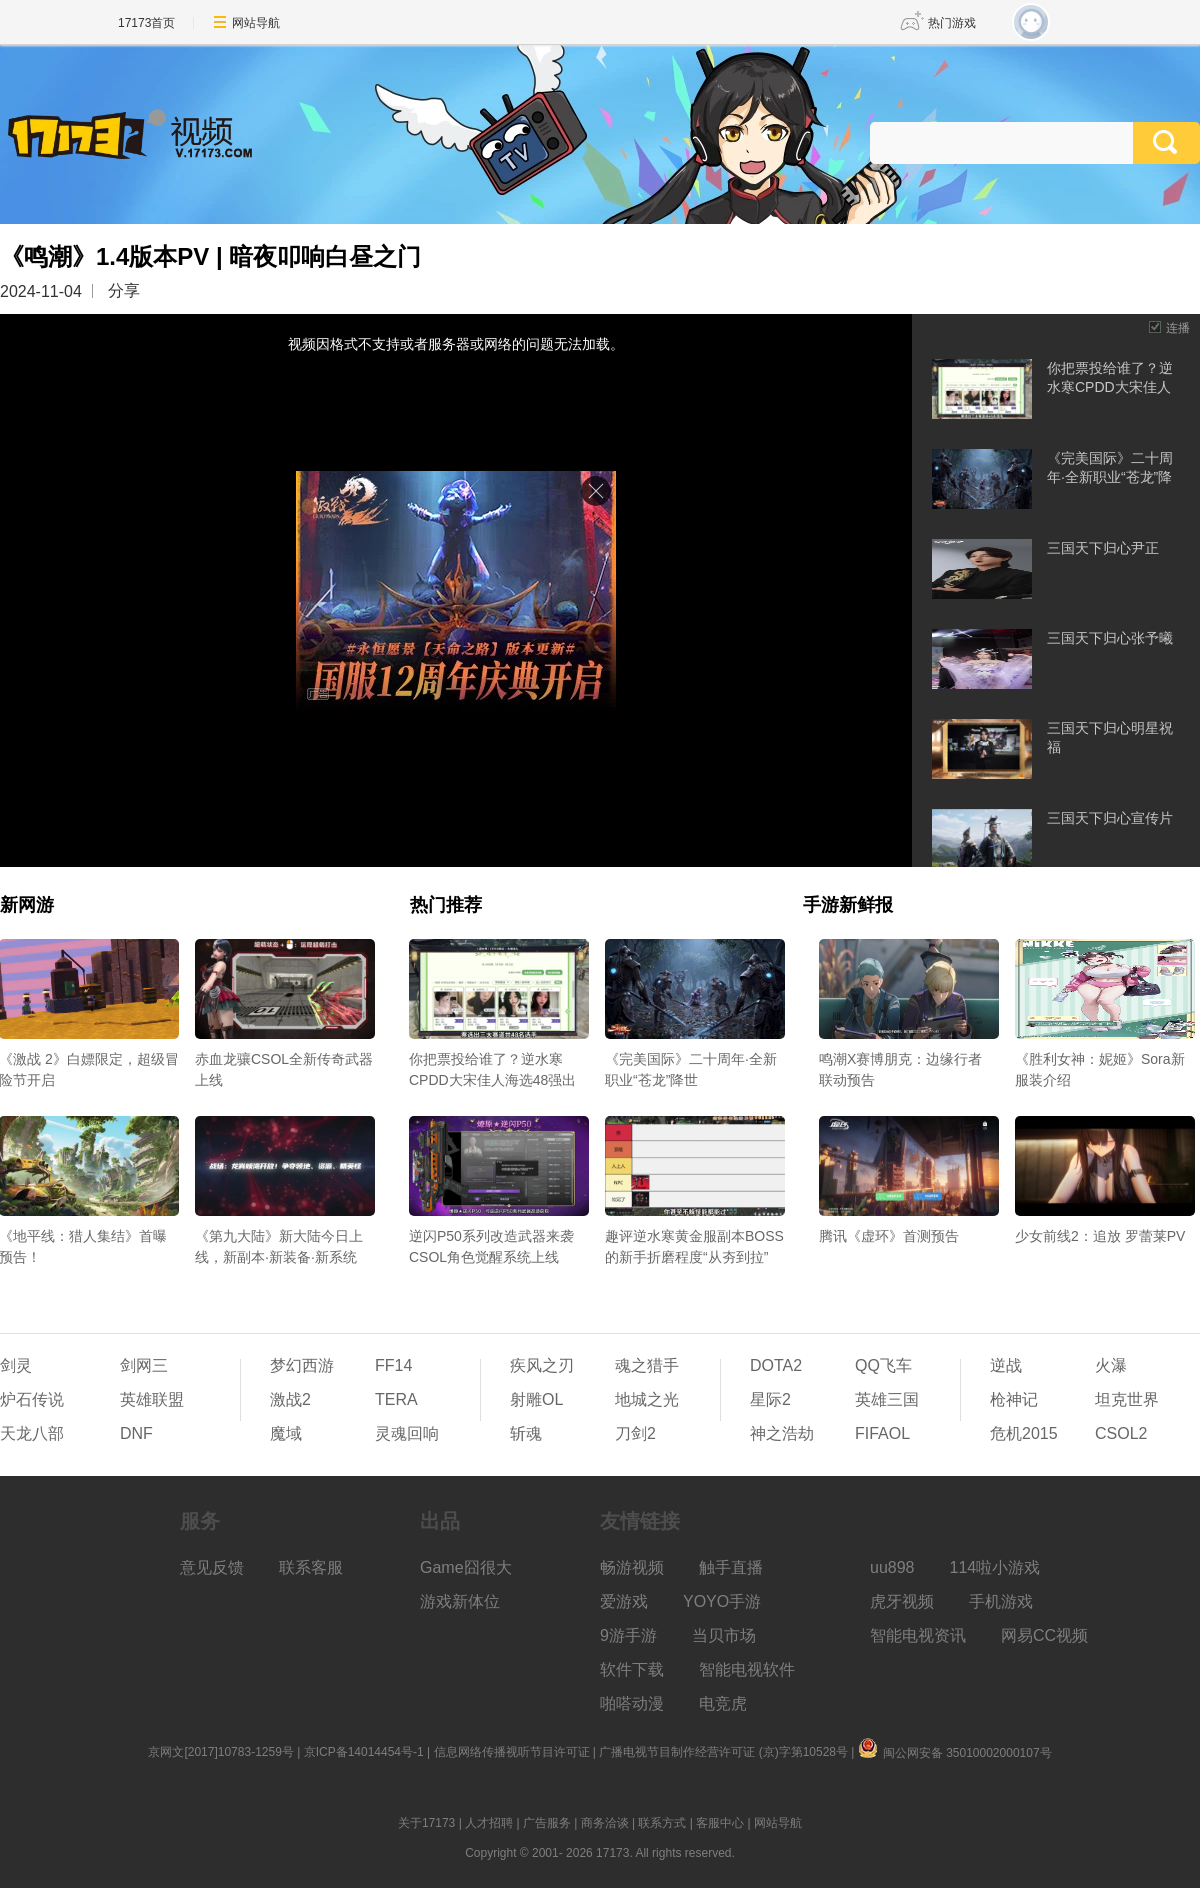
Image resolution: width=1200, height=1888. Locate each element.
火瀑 (1111, 1365)
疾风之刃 (542, 1365)
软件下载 (632, 1669)
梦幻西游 (302, 1365)
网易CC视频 (1044, 1635)
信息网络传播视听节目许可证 (512, 1752)
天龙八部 (32, 1433)
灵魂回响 (407, 1433)
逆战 (1006, 1365)
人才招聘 (489, 1823)
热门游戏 (952, 23)
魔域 (286, 1433)
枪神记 (1014, 1399)
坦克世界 (1127, 1399)
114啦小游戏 (995, 1567)
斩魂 (526, 1433)
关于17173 (426, 1823)
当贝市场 (724, 1635)
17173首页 (146, 23)
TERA (396, 1399)
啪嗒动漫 (632, 1703)
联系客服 (311, 1567)
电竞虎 (723, 1703)
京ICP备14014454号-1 (364, 1752)
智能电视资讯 (918, 1635)
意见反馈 (212, 1567)
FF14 (393, 1365)
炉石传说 (32, 1399)
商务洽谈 (605, 1823)
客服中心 (720, 1823)
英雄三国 (887, 1399)
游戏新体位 (460, 1601)
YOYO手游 (722, 1601)
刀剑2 (635, 1433)
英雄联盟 (152, 1399)
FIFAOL (882, 1433)
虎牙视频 (902, 1601)
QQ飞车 (883, 1365)
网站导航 (256, 23)
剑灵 (16, 1365)
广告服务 (547, 1823)
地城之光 (647, 1399)
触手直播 (731, 1567)
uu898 (892, 1567)
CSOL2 (1121, 1433)
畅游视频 (632, 1567)
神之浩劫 (782, 1433)
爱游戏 (624, 1601)
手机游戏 (1001, 1601)
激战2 (290, 1399)
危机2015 (1024, 1433)
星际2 (770, 1399)
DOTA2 (776, 1365)
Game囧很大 (466, 1567)
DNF (136, 1433)
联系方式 (662, 1823)
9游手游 (628, 1635)
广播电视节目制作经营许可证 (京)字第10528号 (723, 1752)
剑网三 (144, 1365)
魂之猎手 (647, 1365)
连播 (1178, 328)
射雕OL (536, 1399)
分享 (124, 290)
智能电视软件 (747, 1669)
